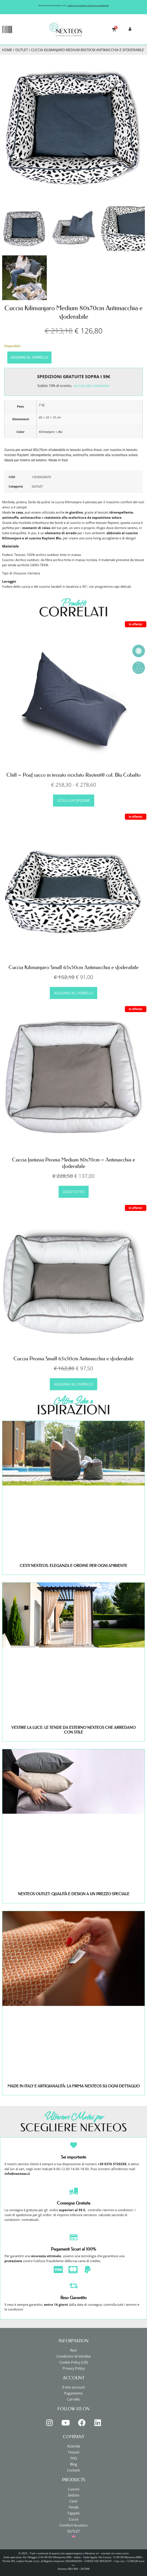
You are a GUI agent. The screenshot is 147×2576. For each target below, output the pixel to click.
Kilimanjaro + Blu (50, 432)
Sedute (73, 2495)
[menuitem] (73, 2536)
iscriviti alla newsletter (92, 385)
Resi (73, 2350)
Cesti (73, 2501)
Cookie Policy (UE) (73, 2362)
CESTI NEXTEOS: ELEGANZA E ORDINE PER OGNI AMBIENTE (73, 1565)
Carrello (73, 2399)
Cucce (73, 2519)
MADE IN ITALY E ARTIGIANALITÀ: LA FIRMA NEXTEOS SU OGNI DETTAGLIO (74, 2086)
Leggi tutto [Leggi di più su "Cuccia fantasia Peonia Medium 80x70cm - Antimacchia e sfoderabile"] (73, 1191)
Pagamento (73, 2393)
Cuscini (73, 2489)
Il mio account (73, 2387)
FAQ (73, 2458)
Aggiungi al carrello (29, 357)
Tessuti (73, 2452)
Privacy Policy (74, 2368)
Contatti (73, 2470)
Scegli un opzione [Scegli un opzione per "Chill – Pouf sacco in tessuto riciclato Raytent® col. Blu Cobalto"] (73, 800)
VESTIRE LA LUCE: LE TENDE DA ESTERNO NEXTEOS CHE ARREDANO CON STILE (73, 1730)
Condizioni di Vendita (73, 2356)
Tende (73, 2507)
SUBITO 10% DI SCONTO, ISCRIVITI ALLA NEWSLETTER (88, 5)
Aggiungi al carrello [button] (73, 993)
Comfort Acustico (73, 2525)
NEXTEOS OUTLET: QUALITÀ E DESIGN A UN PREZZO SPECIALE (73, 1894)
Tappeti (73, 2513)
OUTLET (21, 50)
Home (7, 50)
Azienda (73, 2446)
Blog (73, 2464)
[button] (7, 29)
